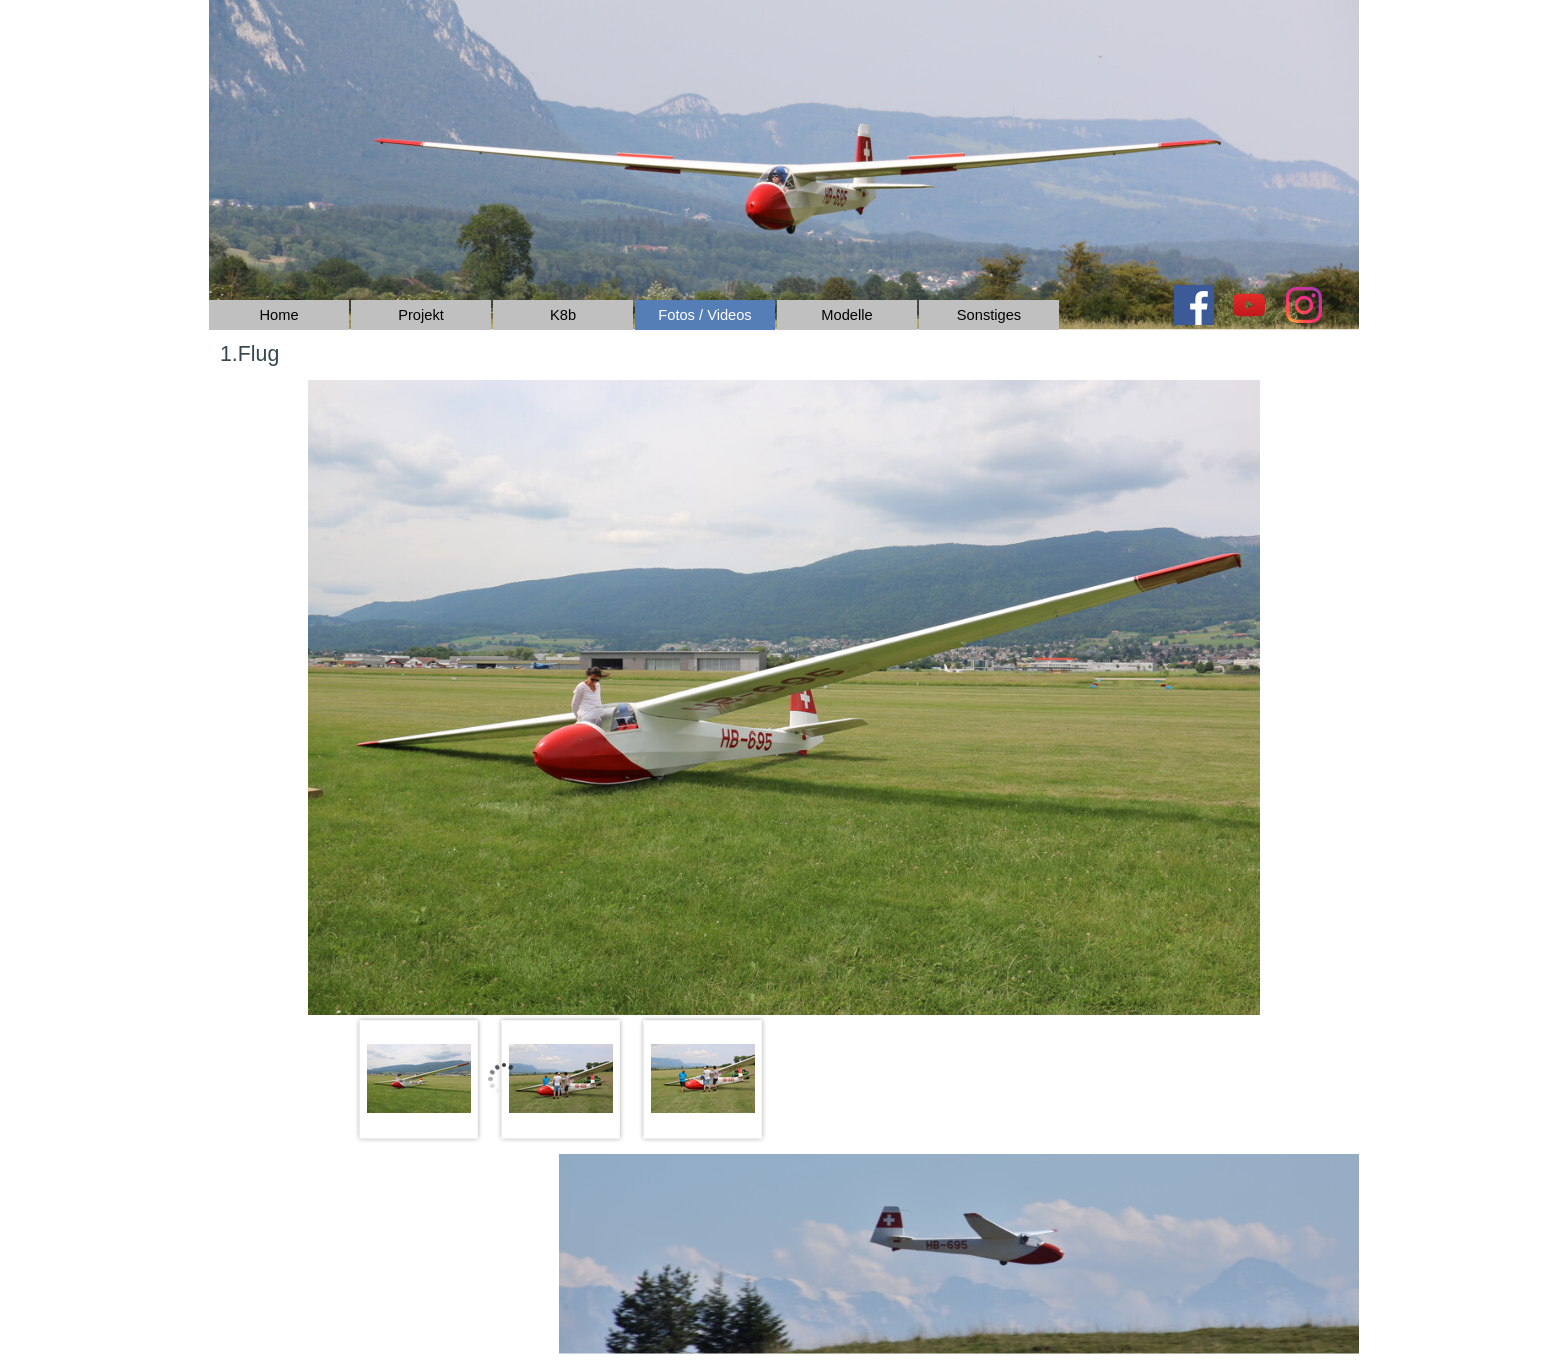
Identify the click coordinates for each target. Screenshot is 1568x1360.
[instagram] (1304, 305)
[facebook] (1194, 305)
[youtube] (1249, 305)
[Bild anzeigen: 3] (703, 1079)
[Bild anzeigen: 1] (419, 1079)
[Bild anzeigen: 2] (561, 1079)
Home (278, 315)
